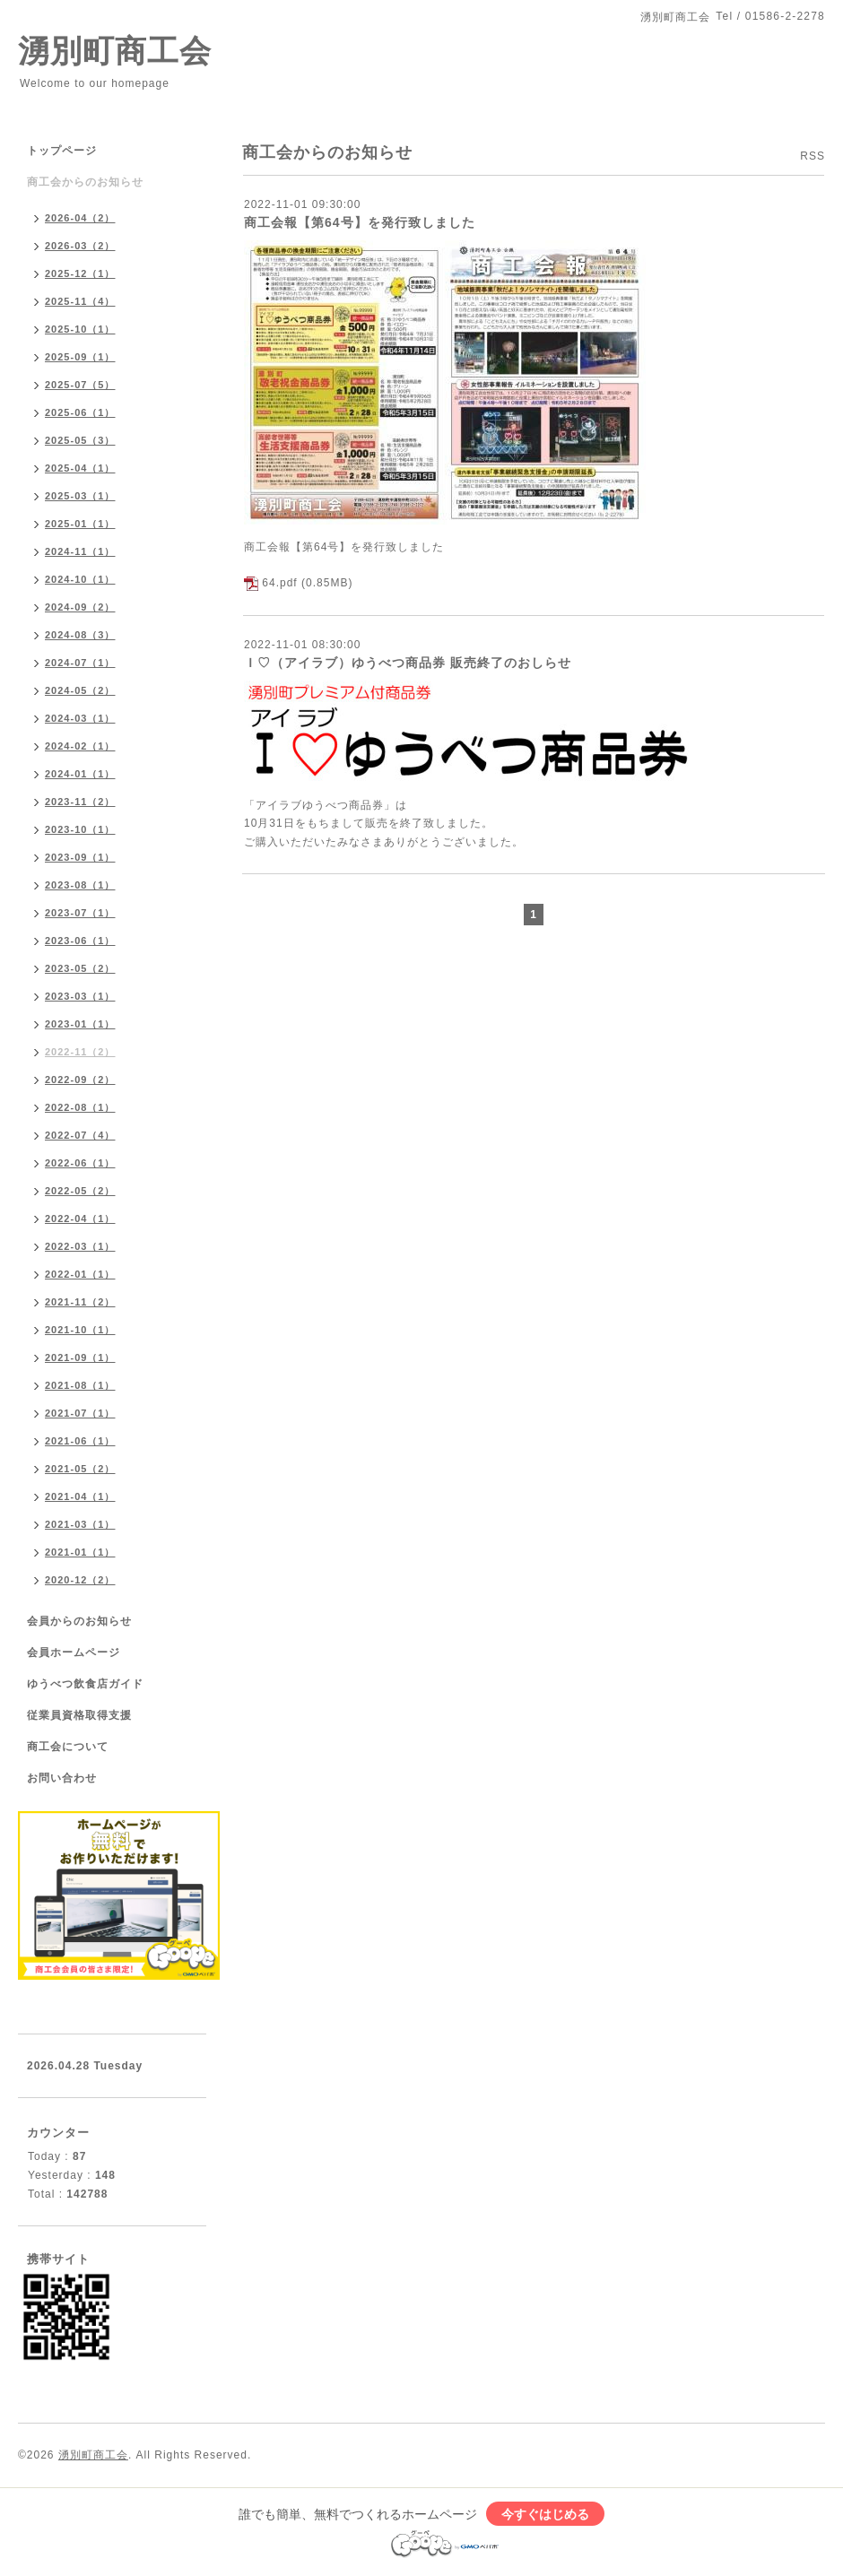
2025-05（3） (80, 440)
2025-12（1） (80, 273)
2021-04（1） (80, 1496)
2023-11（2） (80, 801)
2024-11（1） (80, 551)
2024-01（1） (80, 773)
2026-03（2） (80, 245)
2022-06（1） (80, 1163)
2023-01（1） (80, 1024)
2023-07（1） (80, 912)
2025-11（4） (80, 301)
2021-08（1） (80, 1385)
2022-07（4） (80, 1135)
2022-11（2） (80, 1051)
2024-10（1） (80, 579)
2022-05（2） (80, 1190)
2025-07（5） (80, 384)
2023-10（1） (80, 829)
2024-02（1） (80, 746)
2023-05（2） (80, 968)
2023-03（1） (80, 996)
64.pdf (279, 583)
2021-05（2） (80, 1468)
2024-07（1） (80, 662)
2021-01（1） (80, 1552)
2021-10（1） (80, 1329)
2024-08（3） (80, 634)
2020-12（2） (80, 1579)
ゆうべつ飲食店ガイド (85, 1684)
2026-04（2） (80, 217)
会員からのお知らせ (79, 1621)
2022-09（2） (80, 1079)
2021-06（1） (80, 1440)
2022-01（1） (80, 1274)
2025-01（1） (80, 523)
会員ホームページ (73, 1652)
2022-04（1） (80, 1218)
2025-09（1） (80, 356)
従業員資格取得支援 (79, 1715)
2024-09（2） (80, 607)
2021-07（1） (80, 1413)
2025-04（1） (80, 468)
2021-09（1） (80, 1357)
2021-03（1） (80, 1524)
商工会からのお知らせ (85, 182)
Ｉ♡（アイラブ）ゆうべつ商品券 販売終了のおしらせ (407, 662)
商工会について (68, 1746)
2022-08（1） (80, 1107)
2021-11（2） (80, 1302)
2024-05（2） (80, 690)
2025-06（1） (80, 412)
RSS (812, 156)
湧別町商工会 (115, 50)
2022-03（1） (80, 1246)
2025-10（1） (80, 329)
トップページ (62, 150)
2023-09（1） (80, 857)
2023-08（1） (80, 885)
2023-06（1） (80, 940)
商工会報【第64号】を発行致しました (359, 222)
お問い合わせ (62, 1778)
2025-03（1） (80, 495)
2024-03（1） (80, 718)
